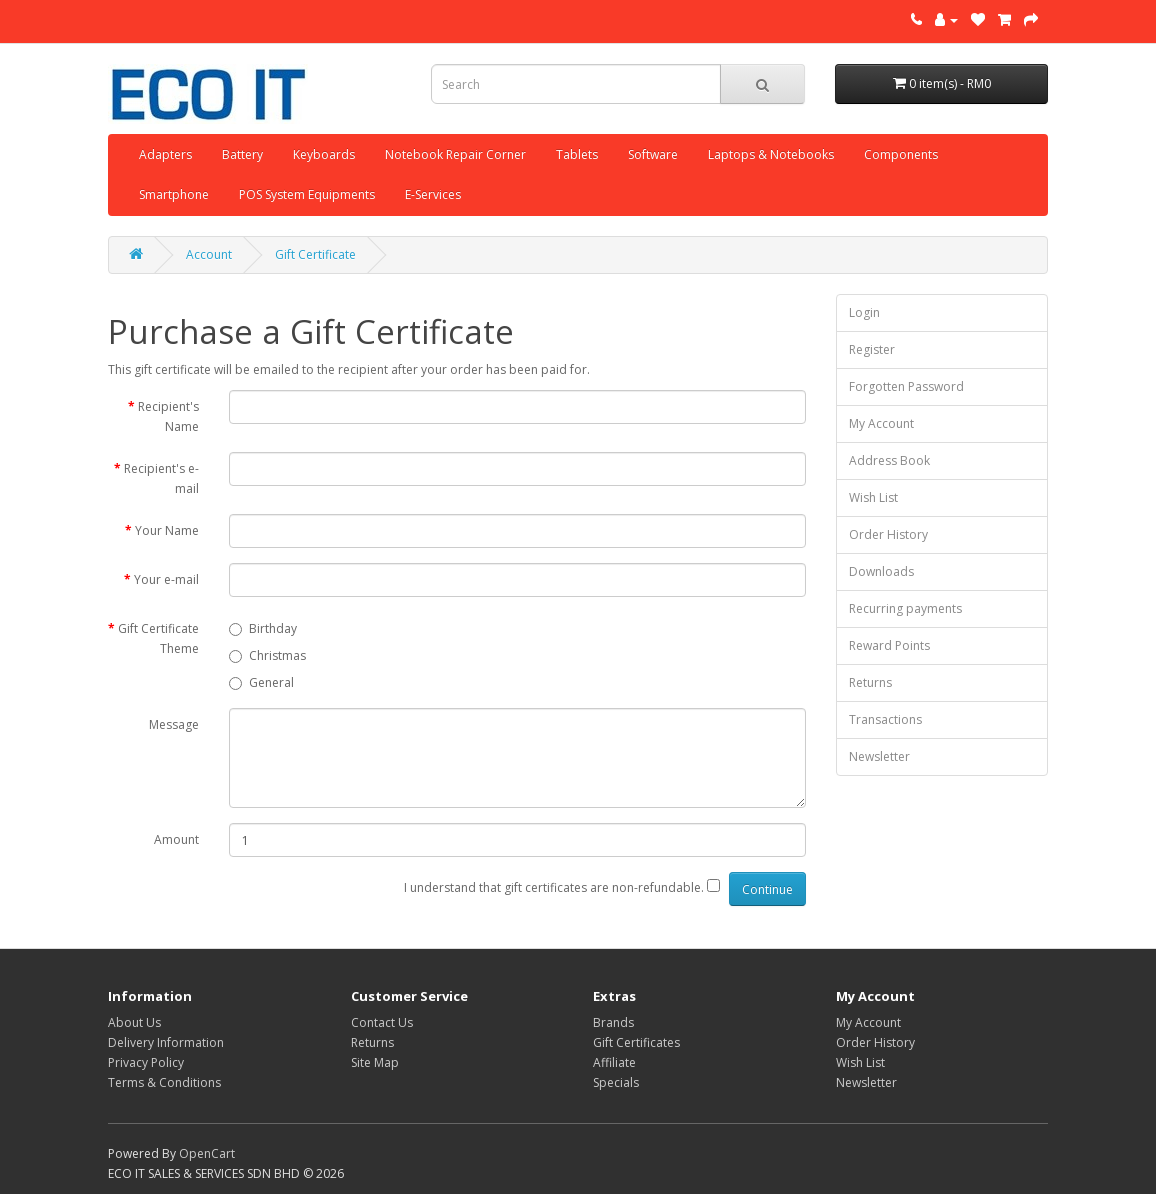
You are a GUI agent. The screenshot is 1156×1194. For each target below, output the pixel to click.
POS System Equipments (307, 194)
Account (209, 254)
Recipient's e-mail (161, 478)
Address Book (889, 460)
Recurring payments (905, 608)
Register (872, 349)
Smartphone (174, 194)
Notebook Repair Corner (455, 154)
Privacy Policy (146, 1062)
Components (901, 154)
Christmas (267, 655)
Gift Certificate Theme (158, 638)
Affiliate (614, 1062)
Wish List (873, 497)
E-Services (433, 194)
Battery (242, 154)
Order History (888, 534)
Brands (613, 1022)
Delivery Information (166, 1042)
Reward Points (889, 645)
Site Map (375, 1062)
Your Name (167, 530)
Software (653, 154)
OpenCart (207, 1153)
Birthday (263, 628)
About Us (134, 1022)
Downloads (881, 571)
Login (864, 312)
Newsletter (879, 756)
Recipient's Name (168, 416)
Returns (870, 682)
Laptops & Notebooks (771, 154)
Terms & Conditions (164, 1082)
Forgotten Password (906, 386)
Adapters (165, 154)
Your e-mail (166, 579)
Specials (616, 1082)
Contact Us (382, 1022)
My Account (881, 423)
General (261, 682)
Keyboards (324, 154)
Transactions (885, 719)
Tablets (577, 154)
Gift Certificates (636, 1042)
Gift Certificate (315, 254)
